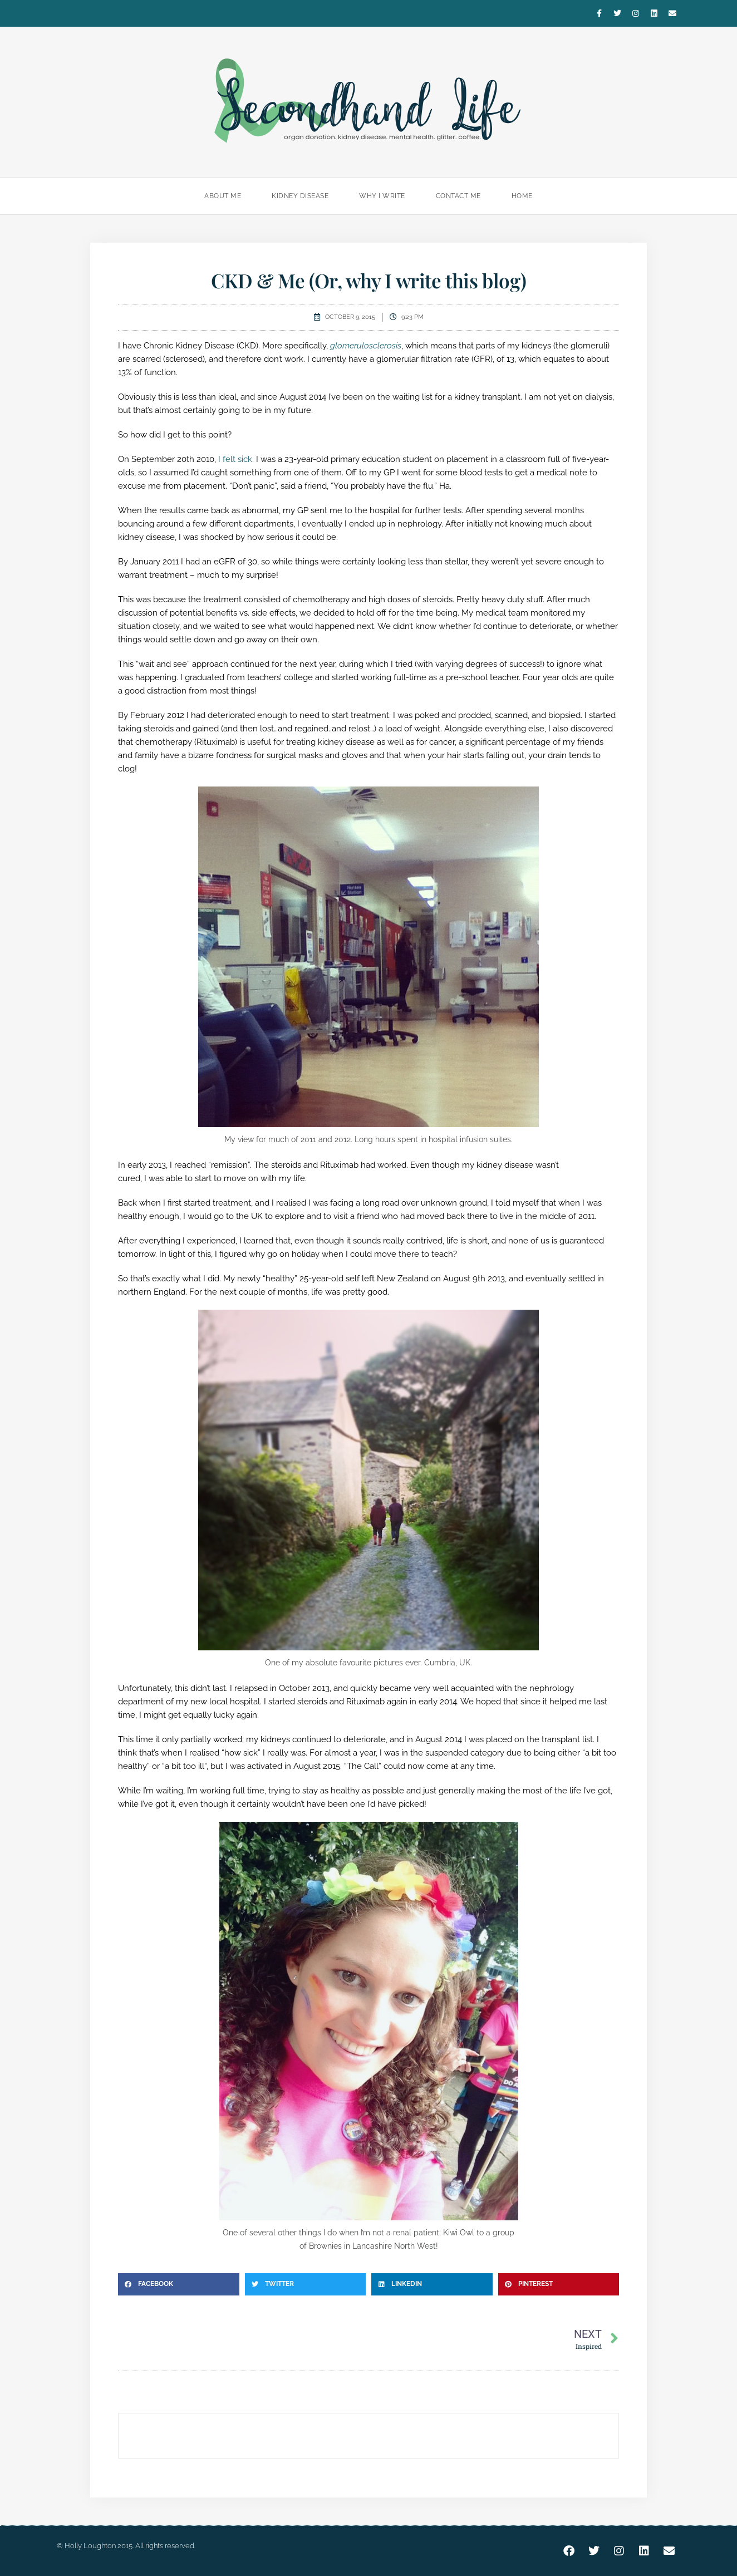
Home (522, 196)
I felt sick (235, 459)
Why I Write (382, 196)
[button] (178, 2284)
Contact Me (458, 196)
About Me (222, 196)
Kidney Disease (300, 196)
